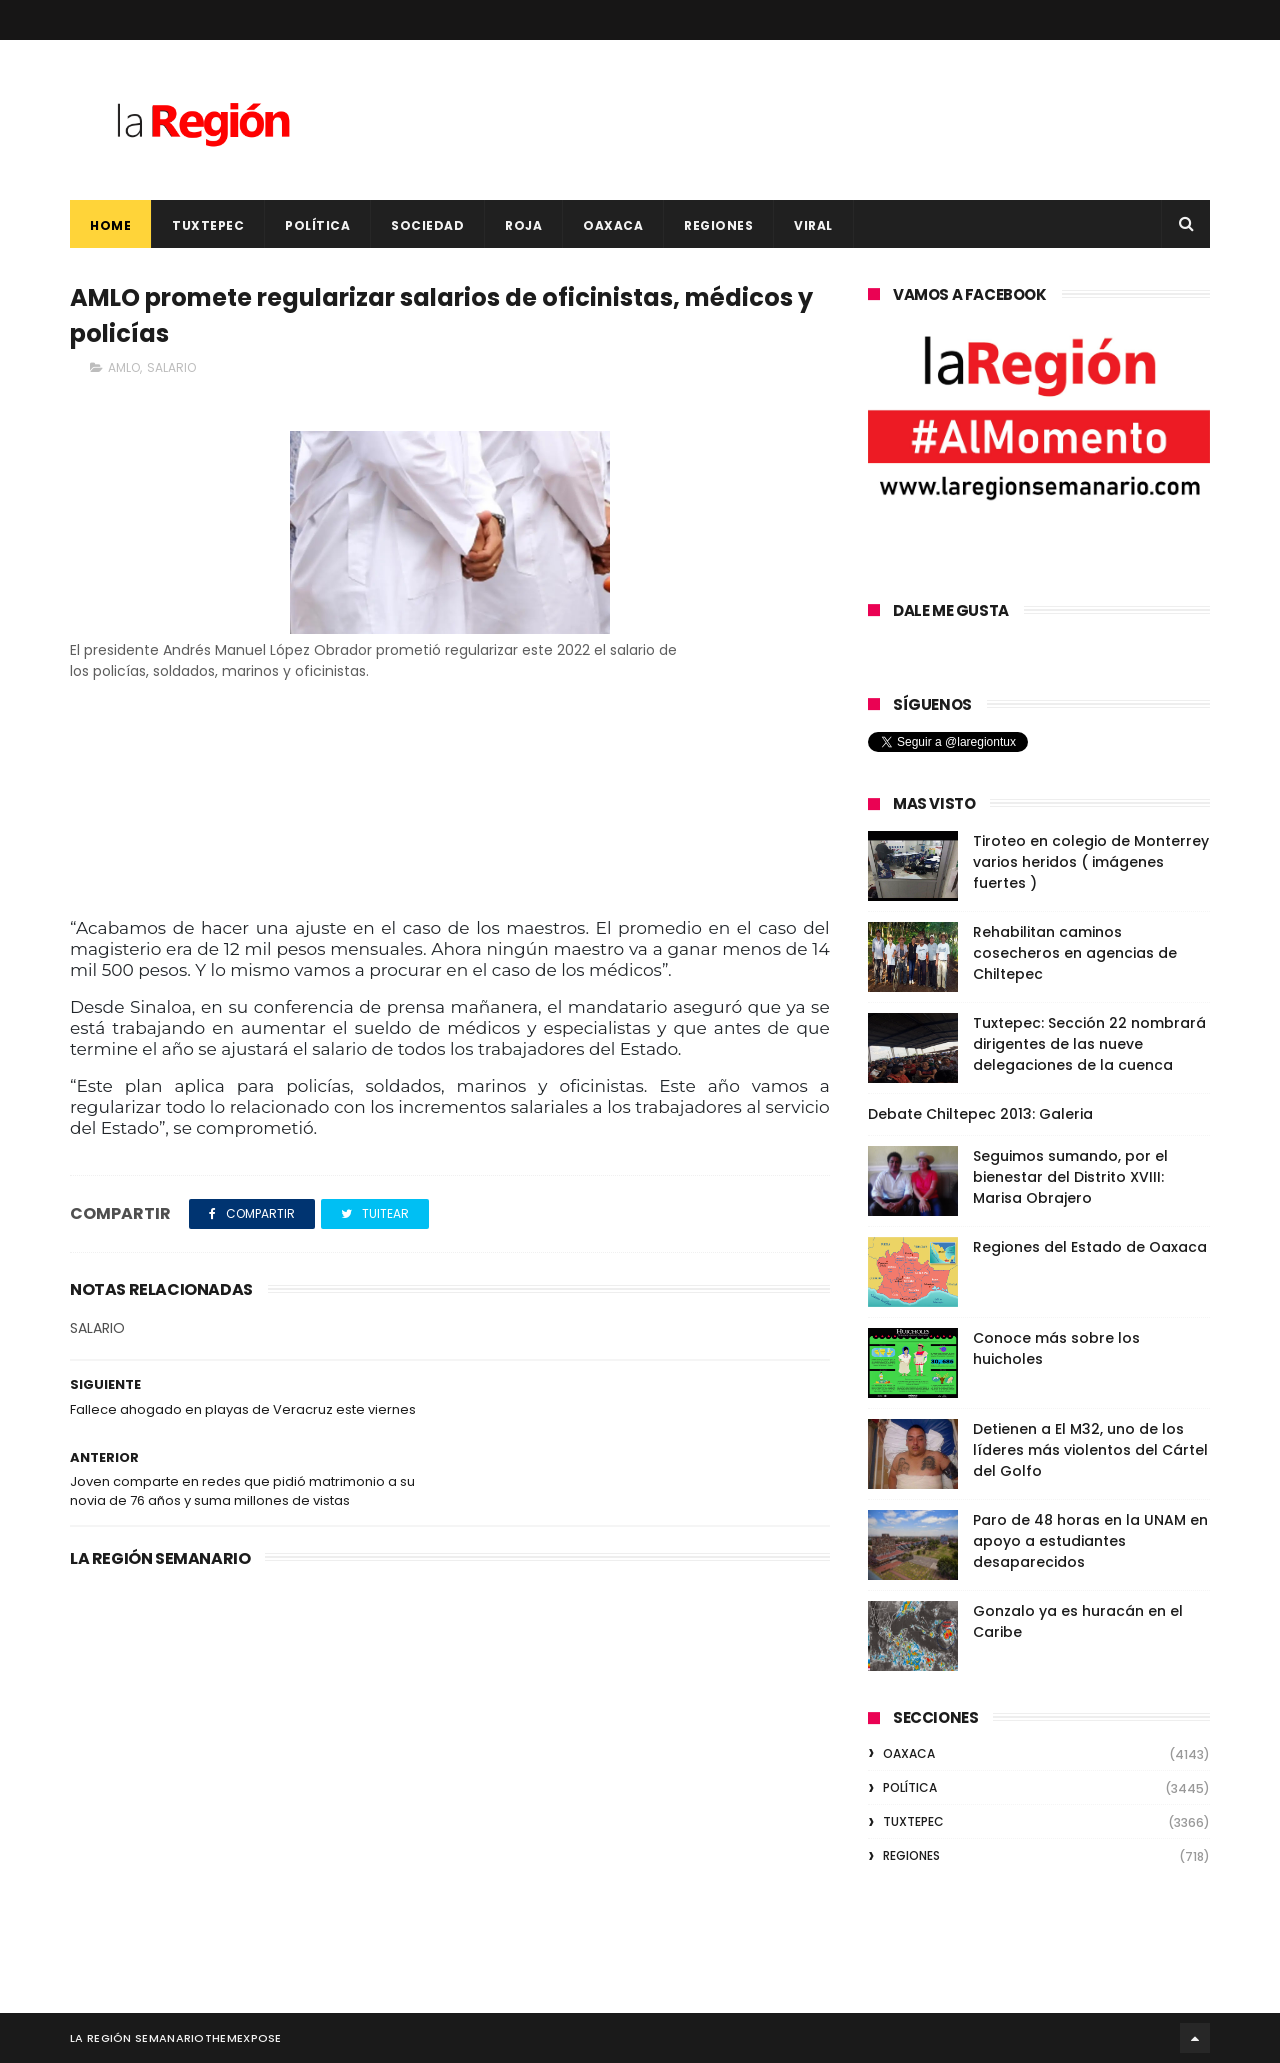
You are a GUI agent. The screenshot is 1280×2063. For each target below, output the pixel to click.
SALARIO (171, 367)
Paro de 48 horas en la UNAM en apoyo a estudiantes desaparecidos (1090, 1541)
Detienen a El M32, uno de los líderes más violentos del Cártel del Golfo (1090, 1450)
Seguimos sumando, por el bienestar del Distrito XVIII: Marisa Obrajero (1070, 1177)
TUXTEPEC (208, 225)
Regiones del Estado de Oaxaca (1090, 1247)
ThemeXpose (243, 2038)
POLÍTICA (317, 225)
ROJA (523, 225)
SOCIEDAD (427, 225)
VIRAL (813, 225)
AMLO (124, 367)
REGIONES (718, 225)
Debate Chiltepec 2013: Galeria (980, 1114)
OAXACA (613, 225)
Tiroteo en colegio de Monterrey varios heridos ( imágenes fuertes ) (1091, 862)
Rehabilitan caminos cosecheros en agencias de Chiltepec (1075, 953)
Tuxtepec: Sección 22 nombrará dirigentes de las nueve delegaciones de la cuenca (1089, 1044)
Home (110, 225)
